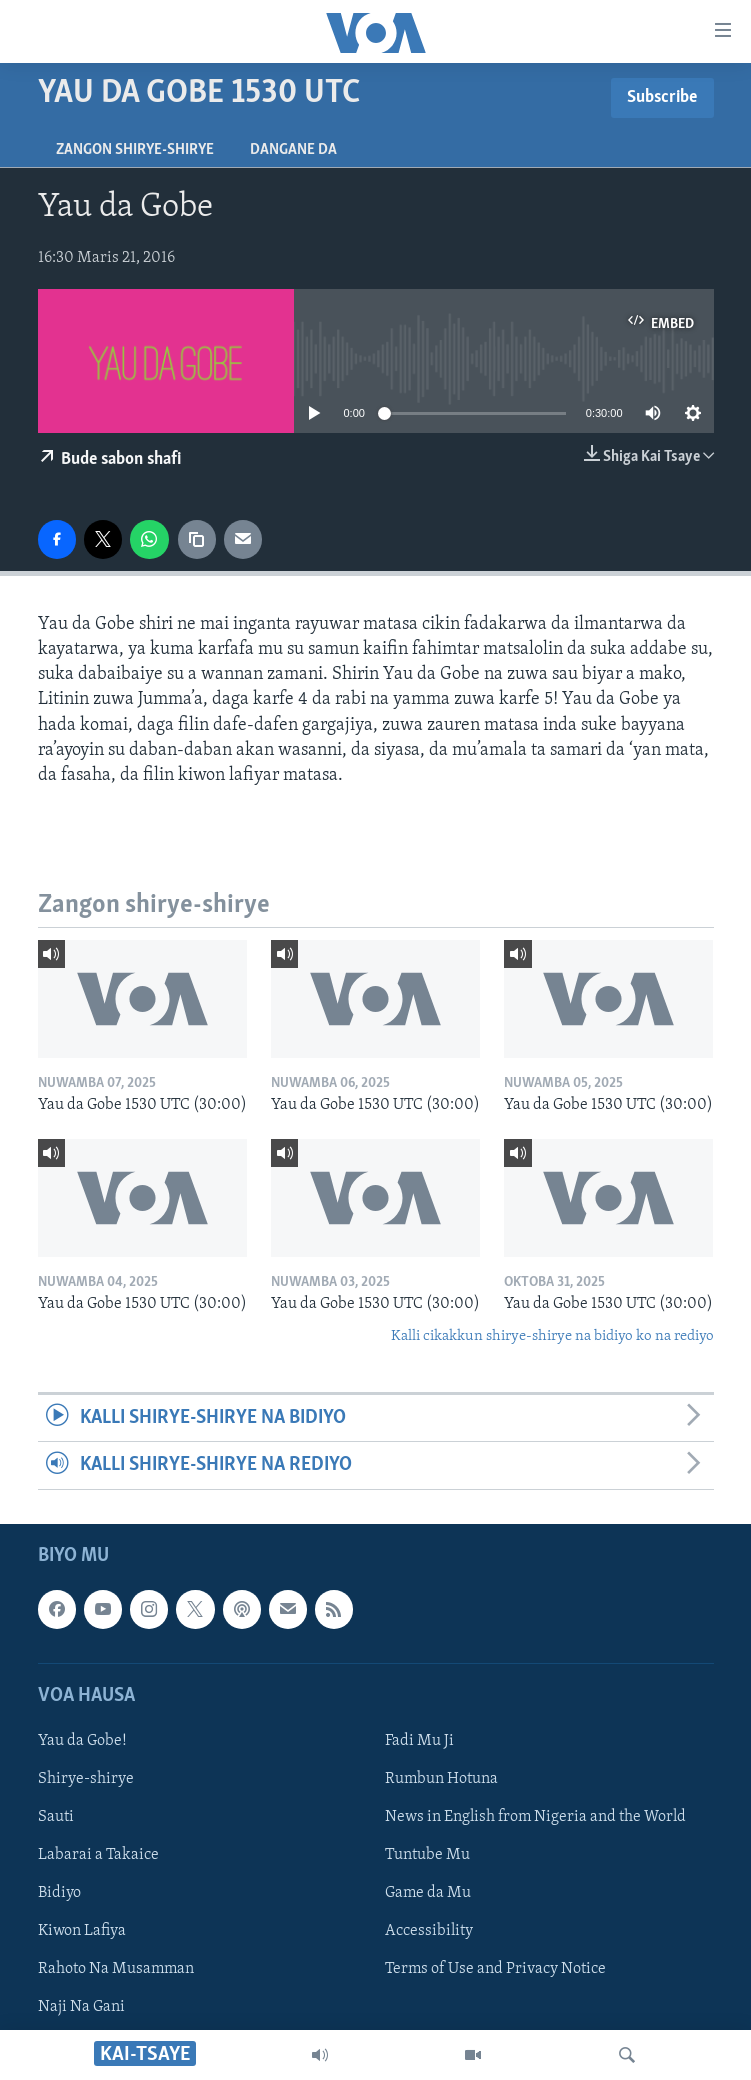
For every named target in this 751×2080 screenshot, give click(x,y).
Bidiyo (59, 1893)
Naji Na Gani (81, 2007)
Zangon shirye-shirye (135, 150)
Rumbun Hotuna (441, 1779)
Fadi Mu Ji (419, 1741)
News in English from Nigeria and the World (535, 1817)
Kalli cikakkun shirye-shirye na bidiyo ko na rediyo (552, 1336)
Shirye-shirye (86, 1779)
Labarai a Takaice (98, 1855)
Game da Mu (428, 1893)
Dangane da (293, 150)
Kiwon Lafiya (82, 1931)
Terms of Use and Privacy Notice (495, 1969)
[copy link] (197, 539)
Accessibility (429, 1931)
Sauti (56, 1817)
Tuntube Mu (427, 1855)
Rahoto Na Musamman (116, 1969)
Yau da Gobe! (82, 1741)
